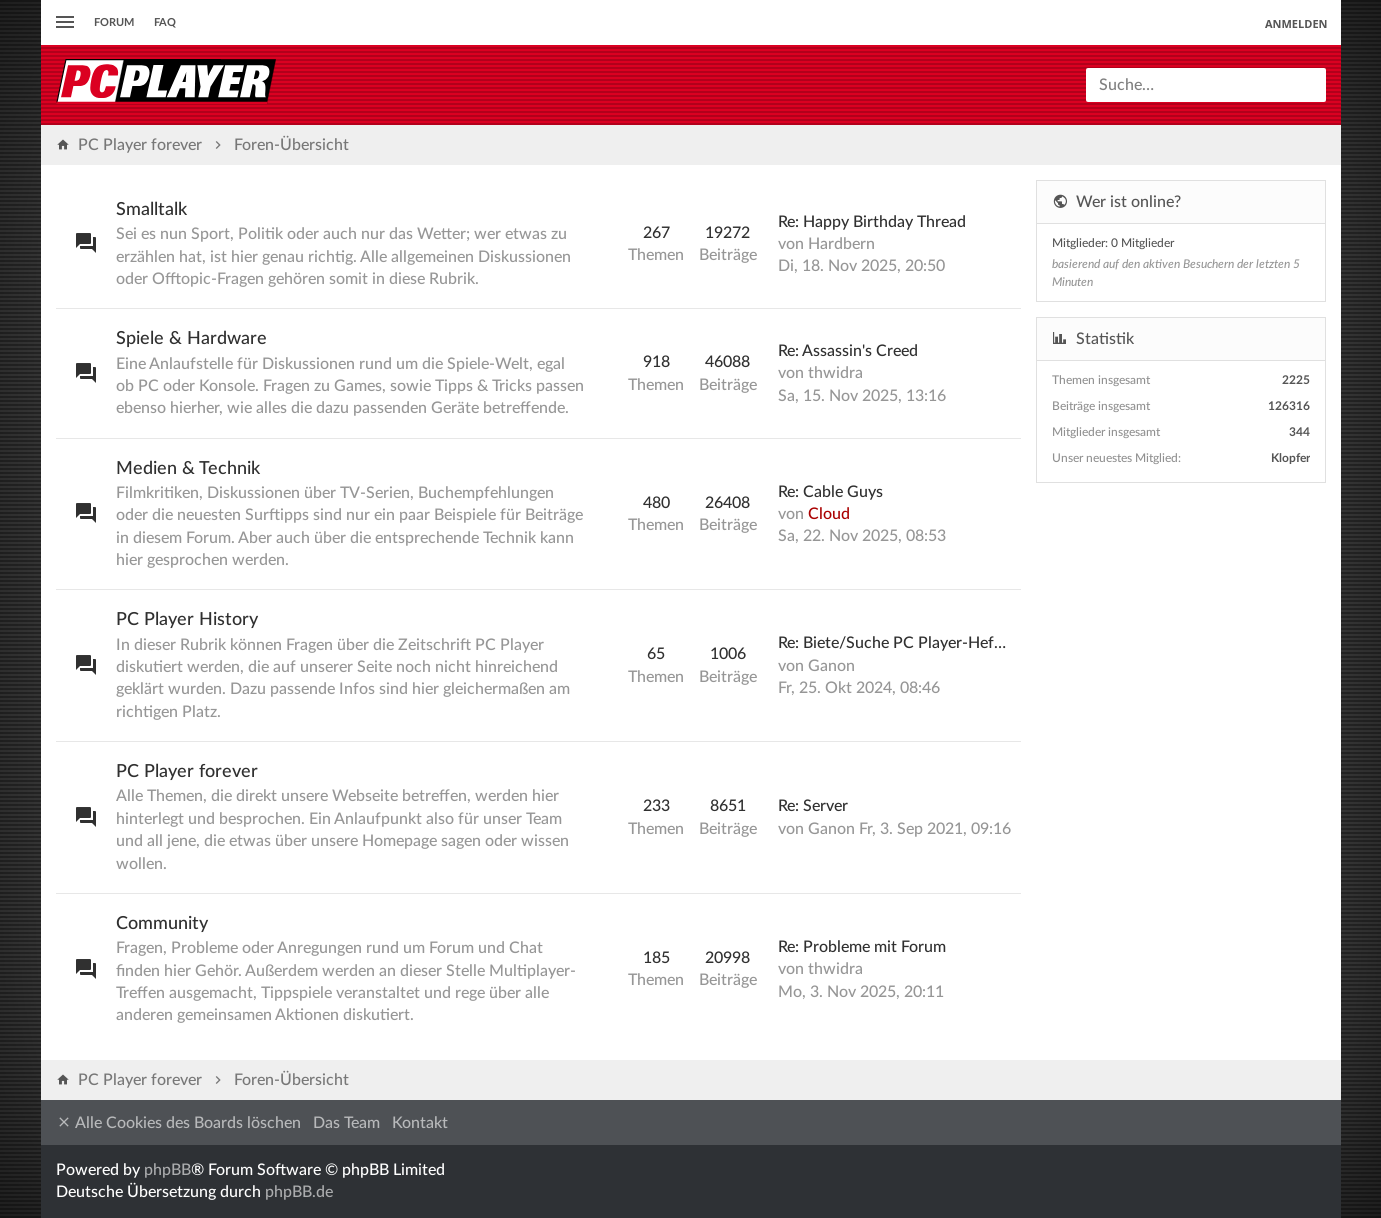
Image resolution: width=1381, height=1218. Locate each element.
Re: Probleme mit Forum (862, 947)
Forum (114, 22)
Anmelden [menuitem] (1296, 23)
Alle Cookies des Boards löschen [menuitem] (178, 1122)
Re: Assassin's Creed (848, 351)
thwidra (835, 373)
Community (162, 924)
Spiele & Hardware (191, 339)
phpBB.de (299, 1192)
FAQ (165, 22)
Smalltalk (151, 210)
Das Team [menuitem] (346, 1123)
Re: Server (813, 806)
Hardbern (841, 244)
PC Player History (187, 620)
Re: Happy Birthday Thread (872, 222)
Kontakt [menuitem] (420, 1123)
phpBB (167, 1170)
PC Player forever (187, 772)
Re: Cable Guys (830, 492)
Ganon (831, 666)
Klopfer (1290, 458)
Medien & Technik (188, 469)
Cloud (829, 514)
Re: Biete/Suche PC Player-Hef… (892, 643)
